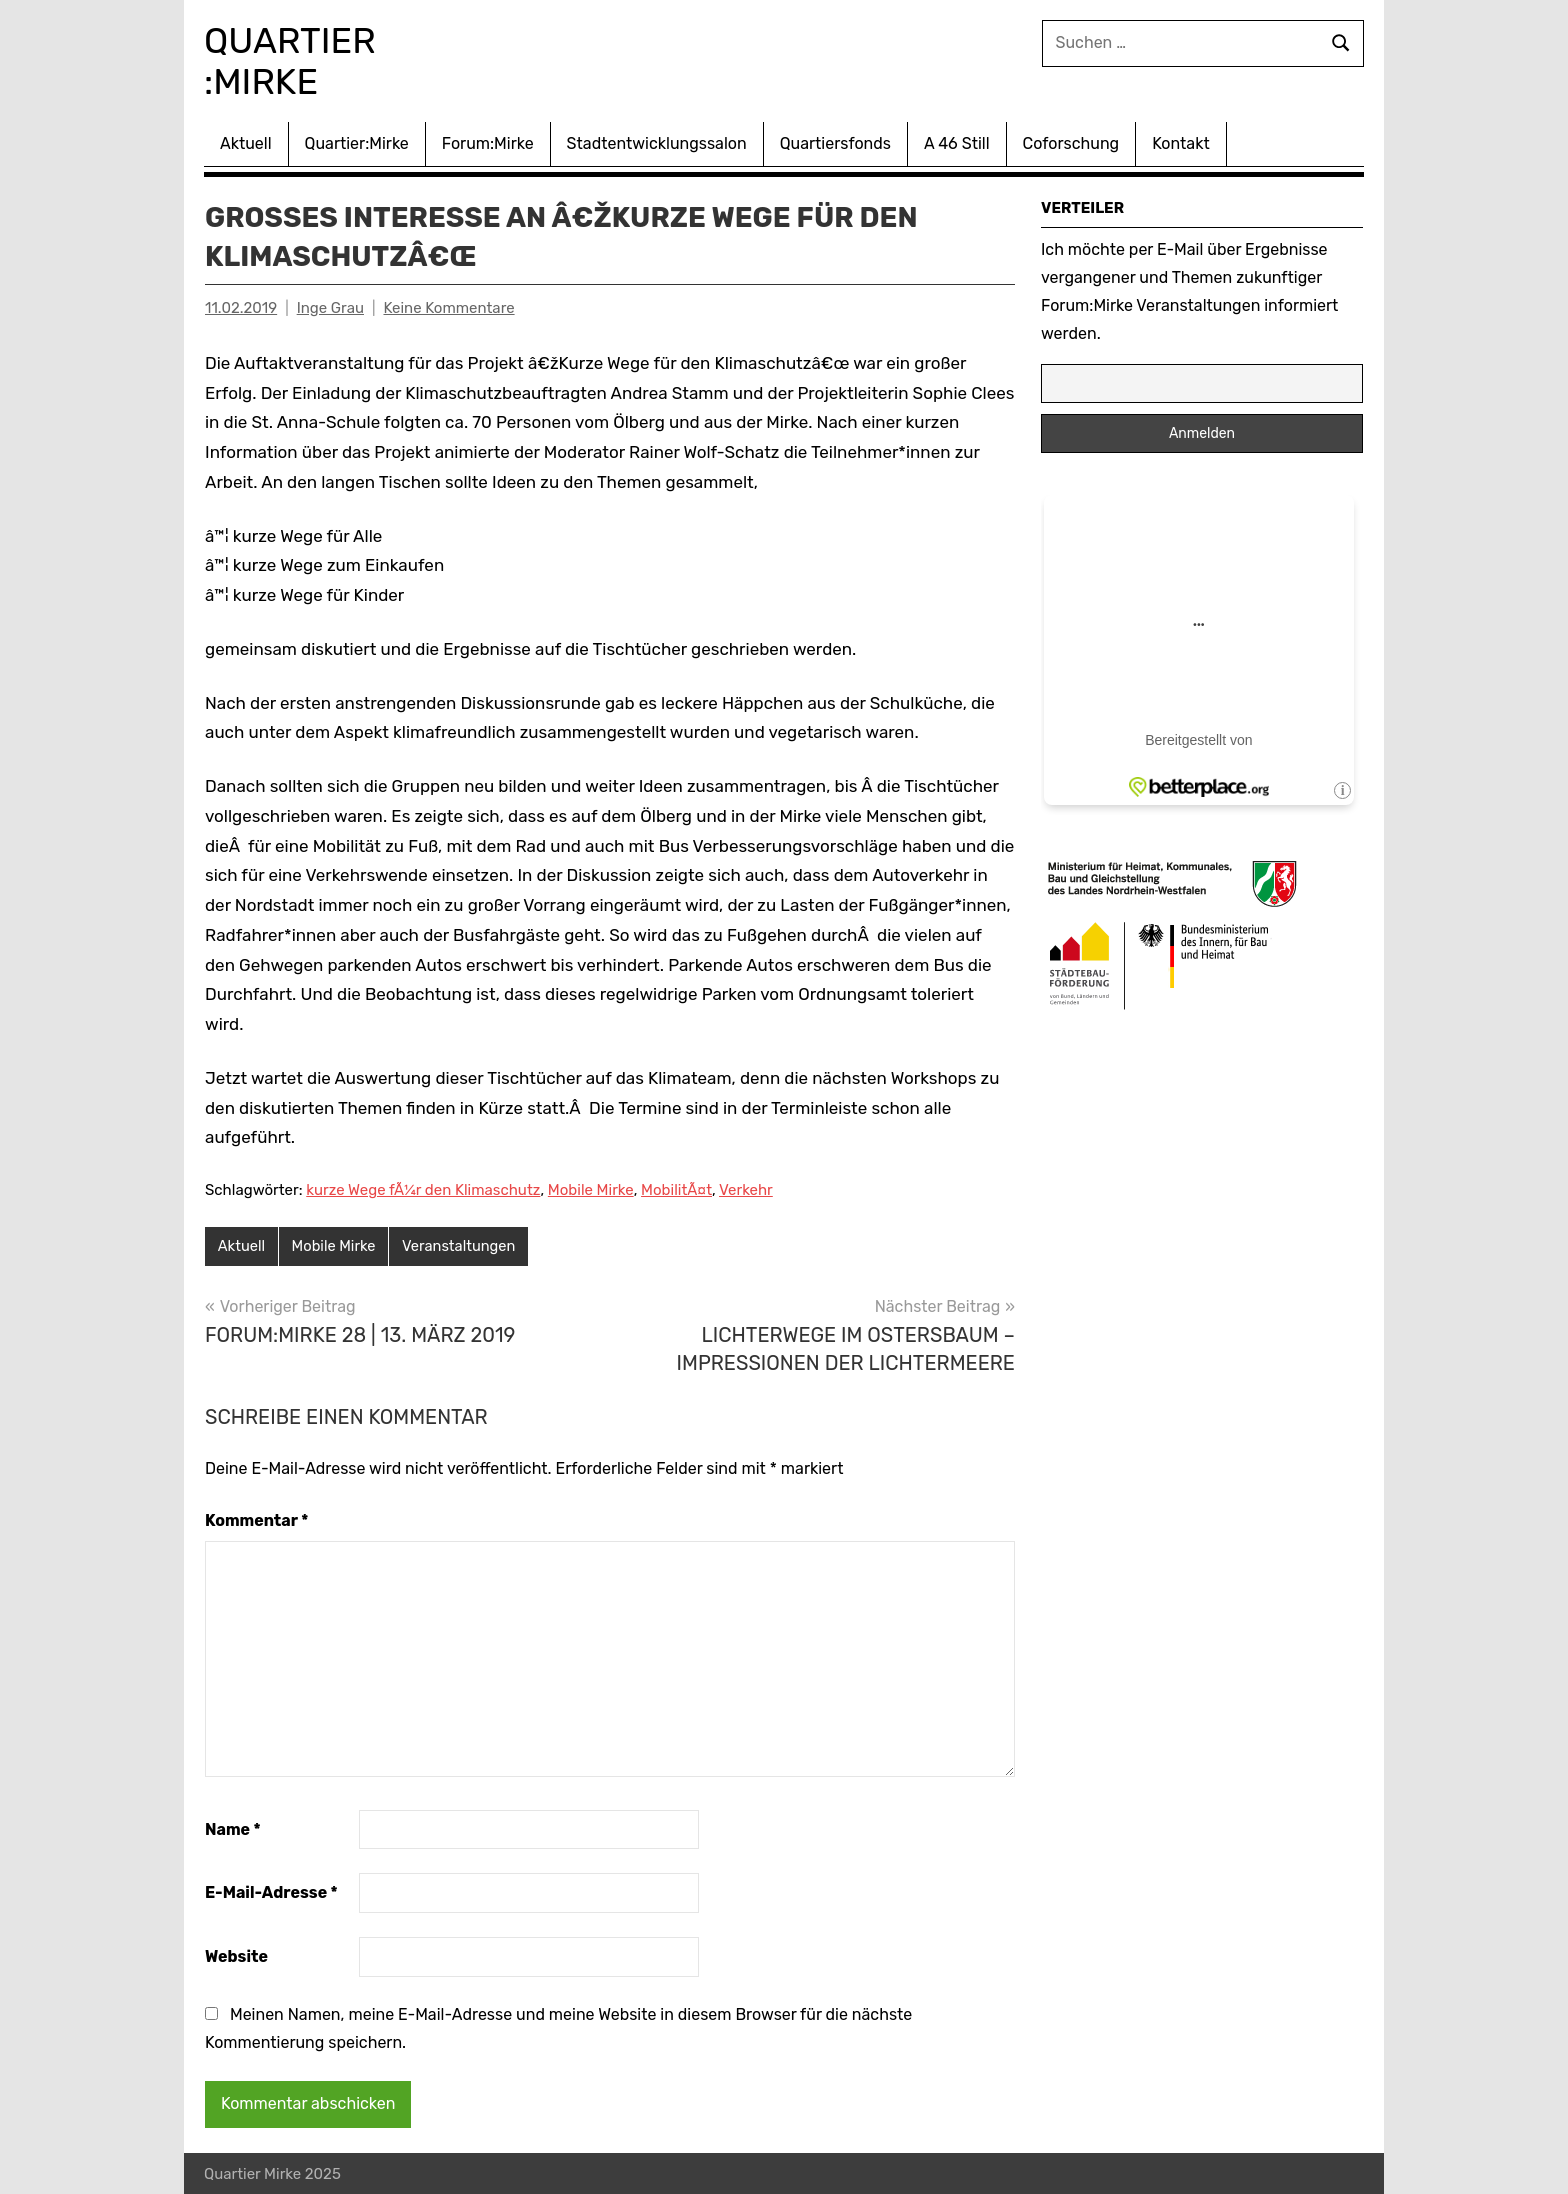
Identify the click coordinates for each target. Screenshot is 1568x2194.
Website (236, 1954)
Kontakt (1181, 141)
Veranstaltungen (463, 1245)
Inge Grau (330, 306)
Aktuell (246, 141)
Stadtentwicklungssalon (657, 141)
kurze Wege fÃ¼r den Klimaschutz (423, 1188)
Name (233, 1827)
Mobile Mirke (591, 1188)
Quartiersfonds (835, 141)
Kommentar (256, 1518)
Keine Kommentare (448, 306)
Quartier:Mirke (357, 141)
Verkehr (746, 1188)
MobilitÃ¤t (676, 1188)
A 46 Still (957, 141)
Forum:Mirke (488, 141)
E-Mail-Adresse (271, 1891)
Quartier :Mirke (305, 59)
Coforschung (1071, 141)
